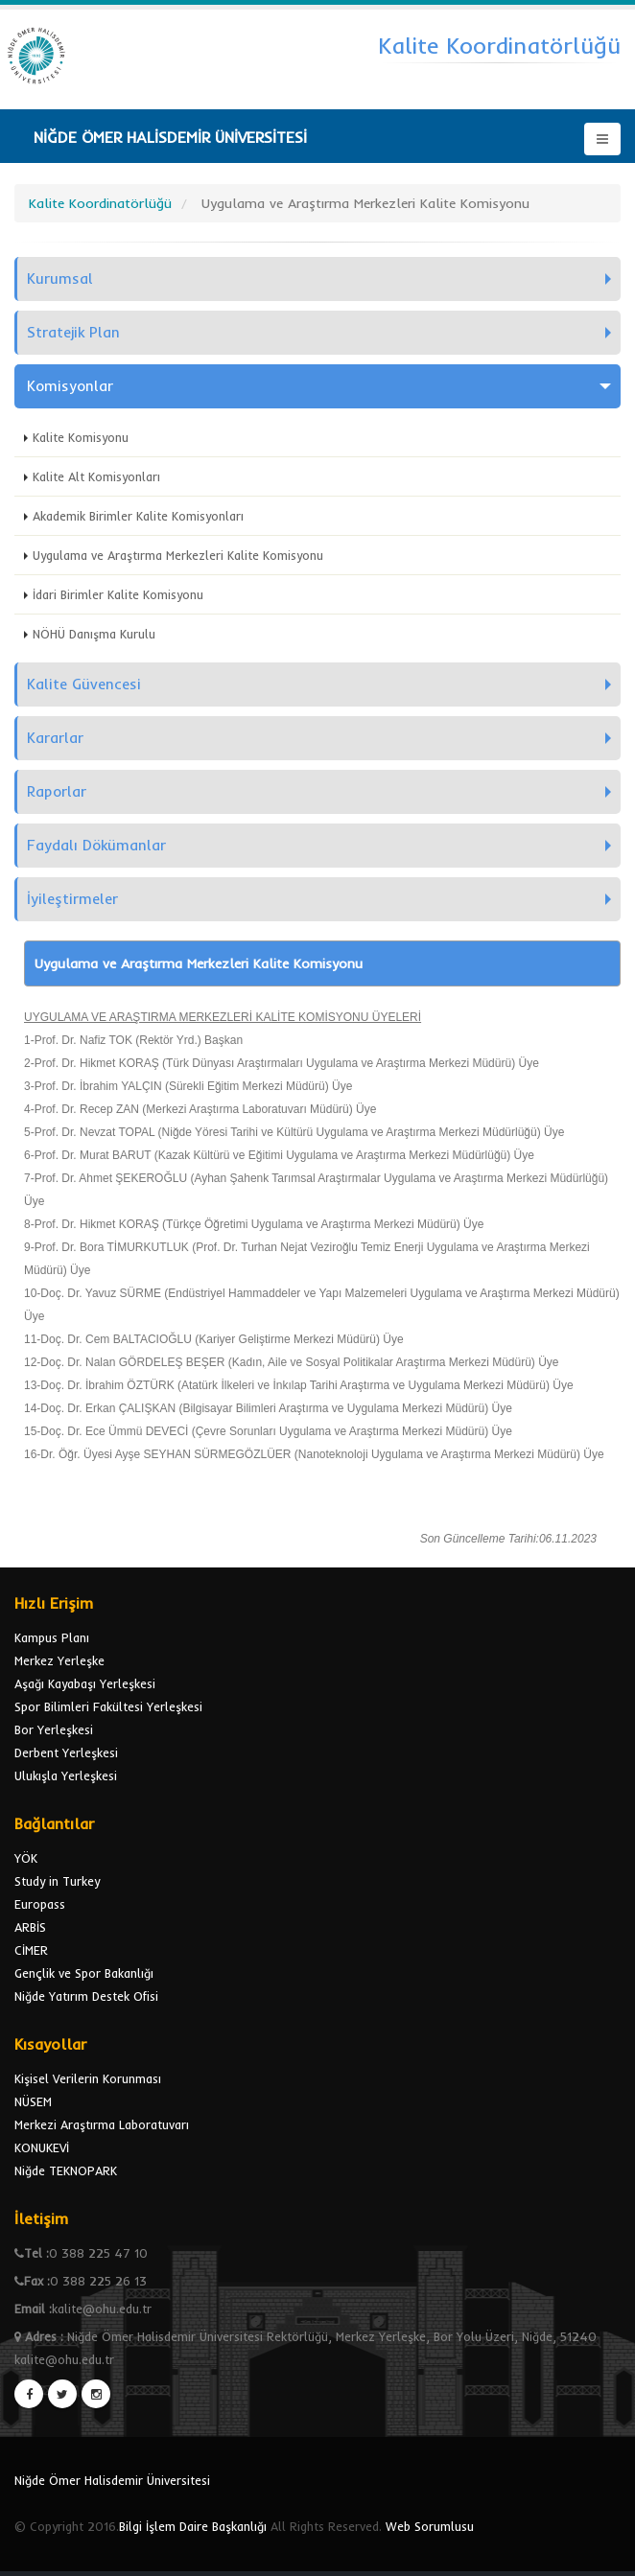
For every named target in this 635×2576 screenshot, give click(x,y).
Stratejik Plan (73, 332)
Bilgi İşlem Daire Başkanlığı (193, 2526)
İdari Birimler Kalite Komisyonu (118, 594)
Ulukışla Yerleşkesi (65, 1775)
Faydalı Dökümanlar (96, 845)
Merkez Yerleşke (59, 1660)
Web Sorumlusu (430, 2526)
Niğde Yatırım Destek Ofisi (86, 1996)
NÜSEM (33, 2101)
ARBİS (30, 1927)
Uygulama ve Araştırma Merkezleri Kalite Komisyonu (178, 555)
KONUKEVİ (41, 2147)
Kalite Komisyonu (81, 437)
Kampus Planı (51, 1637)
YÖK (25, 1858)
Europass (39, 1904)
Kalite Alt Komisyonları (96, 476)
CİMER (31, 1950)
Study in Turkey (57, 1881)
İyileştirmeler (72, 899)
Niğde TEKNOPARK (65, 2170)
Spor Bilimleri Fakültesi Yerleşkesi (108, 1706)
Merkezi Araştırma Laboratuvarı (101, 2124)
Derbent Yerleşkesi (66, 1752)
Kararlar (55, 738)
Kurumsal (60, 278)
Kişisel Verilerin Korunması (87, 2078)
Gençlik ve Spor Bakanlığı (83, 1973)
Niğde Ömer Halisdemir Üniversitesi (112, 2480)
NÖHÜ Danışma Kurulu (94, 633)
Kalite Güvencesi (84, 684)
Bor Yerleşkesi (53, 1729)
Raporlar (56, 791)
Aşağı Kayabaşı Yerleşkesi (84, 1683)
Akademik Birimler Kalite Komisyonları (138, 515)
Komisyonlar (70, 386)
